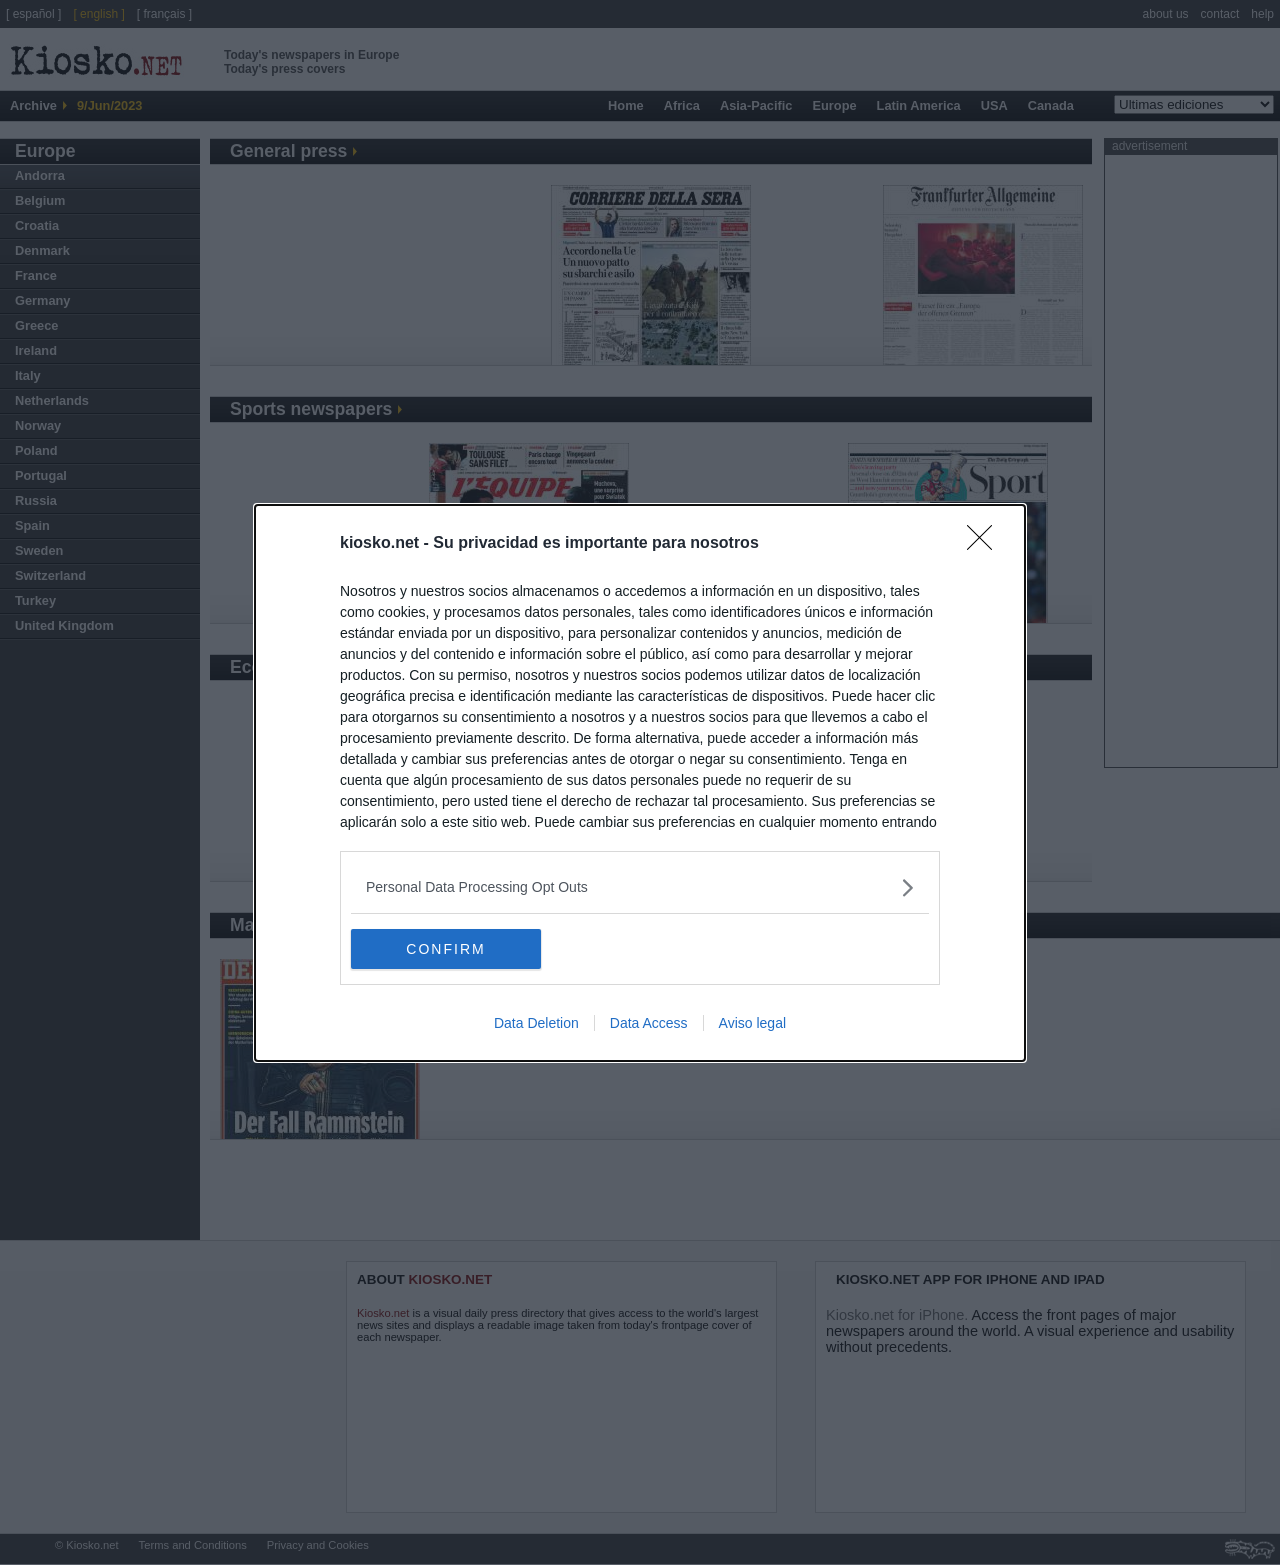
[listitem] (640, 887)
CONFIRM (445, 948)
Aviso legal (752, 1023)
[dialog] (640, 783)
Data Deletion (536, 1023)
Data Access (649, 1023)
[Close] (986, 544)
